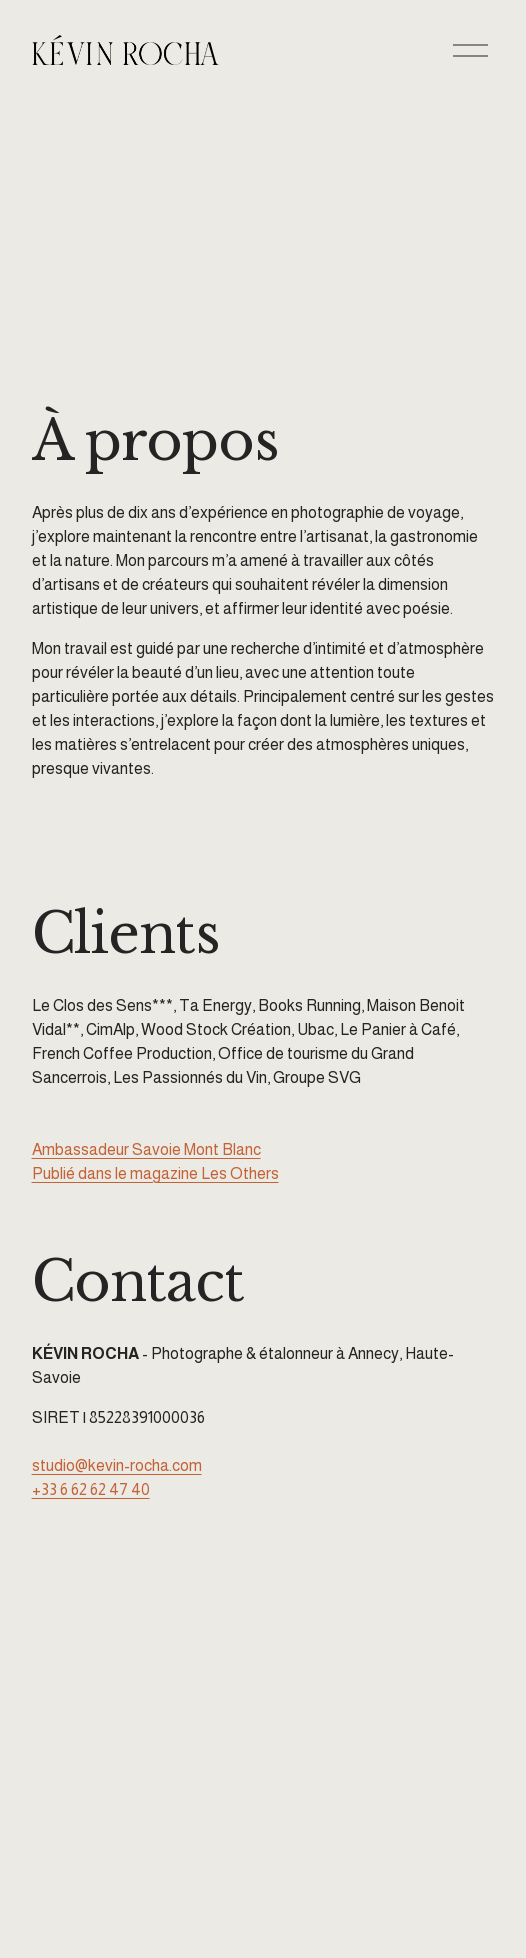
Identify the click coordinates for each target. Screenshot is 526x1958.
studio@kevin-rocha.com (117, 1465)
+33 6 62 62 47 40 (91, 1489)
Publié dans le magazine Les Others (155, 1173)
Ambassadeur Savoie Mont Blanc (146, 1149)
